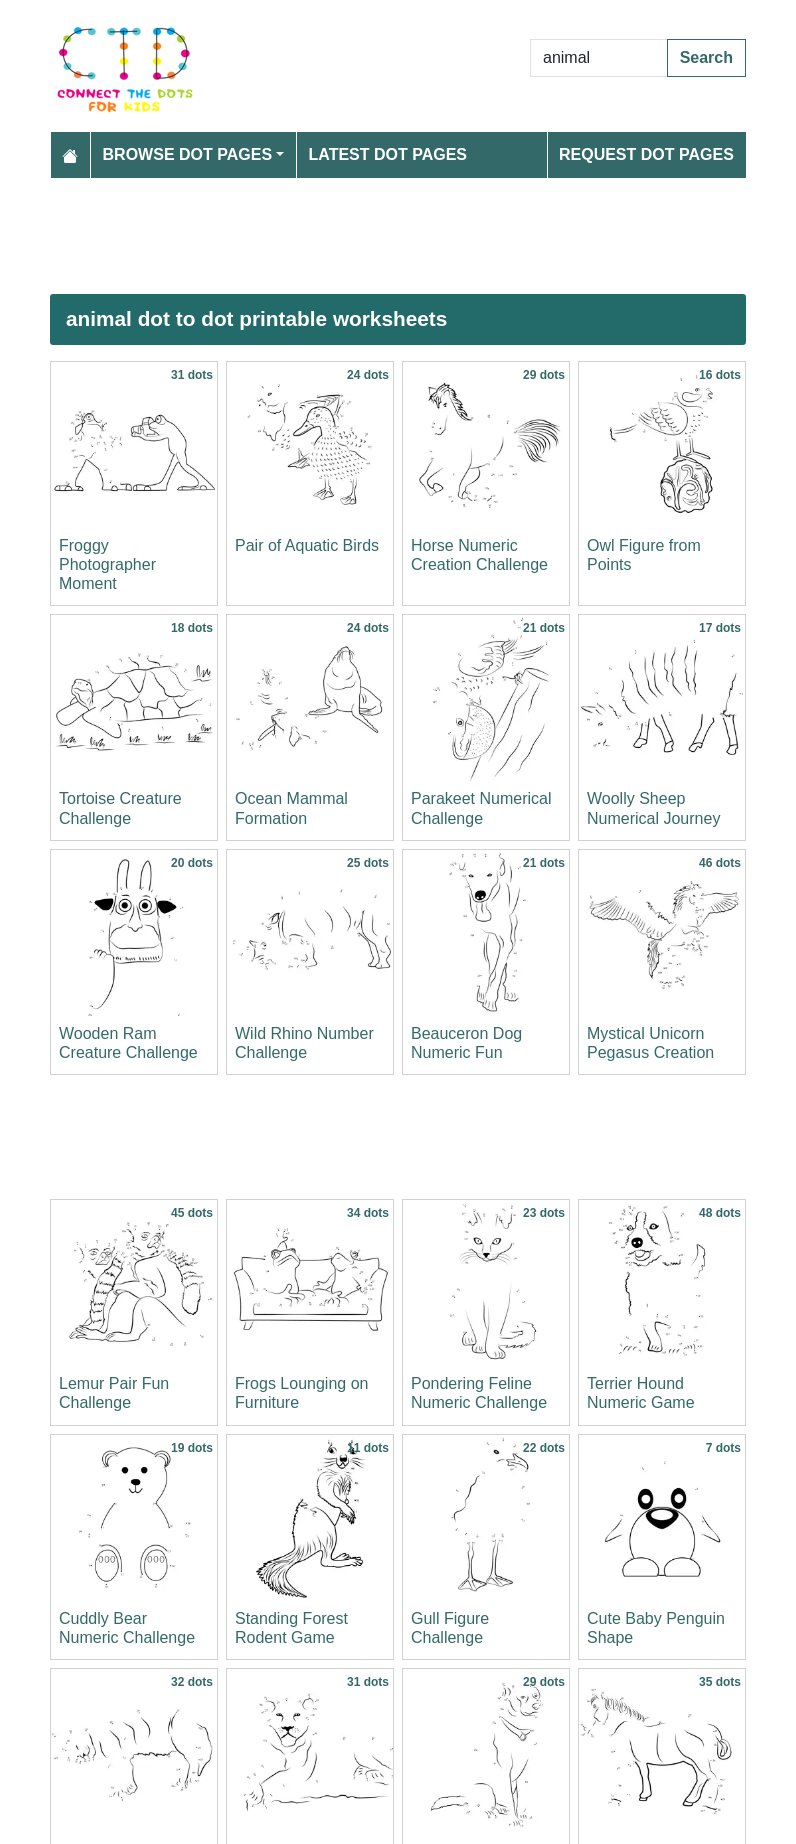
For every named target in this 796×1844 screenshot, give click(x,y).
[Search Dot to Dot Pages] (599, 58)
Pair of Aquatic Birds (307, 545)
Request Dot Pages (646, 154)
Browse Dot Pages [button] (188, 154)
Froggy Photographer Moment (107, 564)
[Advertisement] (398, 236)
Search (706, 57)
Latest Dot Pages (388, 154)
